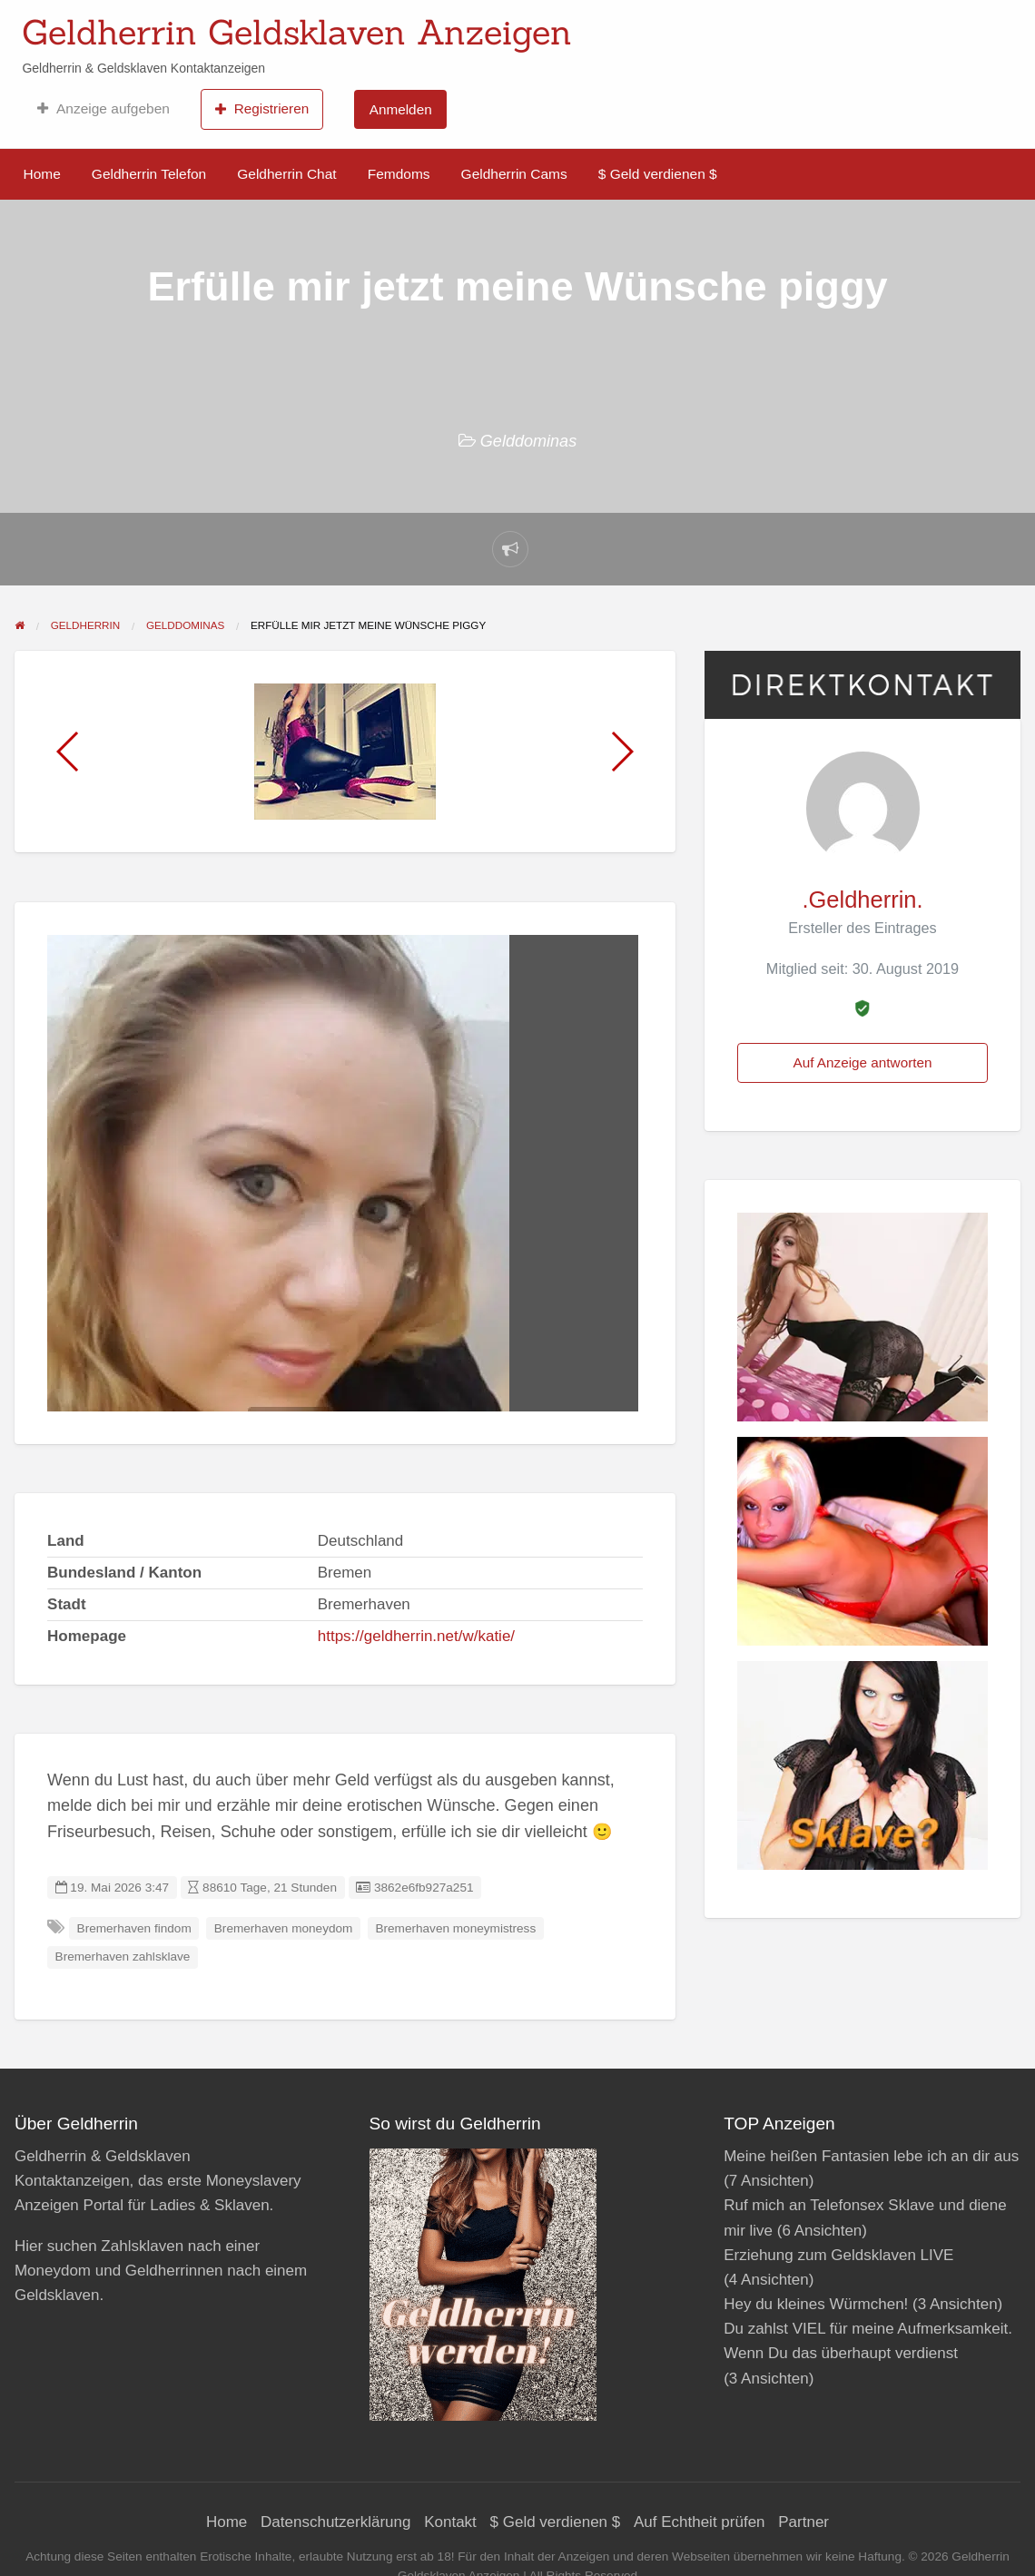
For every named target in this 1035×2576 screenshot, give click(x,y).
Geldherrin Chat (286, 174)
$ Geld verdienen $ (657, 174)
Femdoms (399, 174)
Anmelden (401, 109)
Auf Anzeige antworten (862, 1062)
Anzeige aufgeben (103, 109)
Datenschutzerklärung (335, 2522)
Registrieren (262, 109)
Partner (803, 2522)
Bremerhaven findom (134, 1928)
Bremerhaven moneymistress (455, 1928)
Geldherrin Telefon (149, 174)
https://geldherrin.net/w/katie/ (416, 1636)
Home (42, 174)
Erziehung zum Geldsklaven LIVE (838, 2255)
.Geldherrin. (862, 899)
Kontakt (450, 2522)
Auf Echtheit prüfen (699, 2522)
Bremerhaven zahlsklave (123, 1956)
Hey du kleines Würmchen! (816, 2304)
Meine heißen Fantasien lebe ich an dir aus (871, 2156)
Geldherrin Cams (514, 174)
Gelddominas (528, 441)
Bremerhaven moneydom (283, 1928)
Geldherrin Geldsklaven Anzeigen (297, 32)
